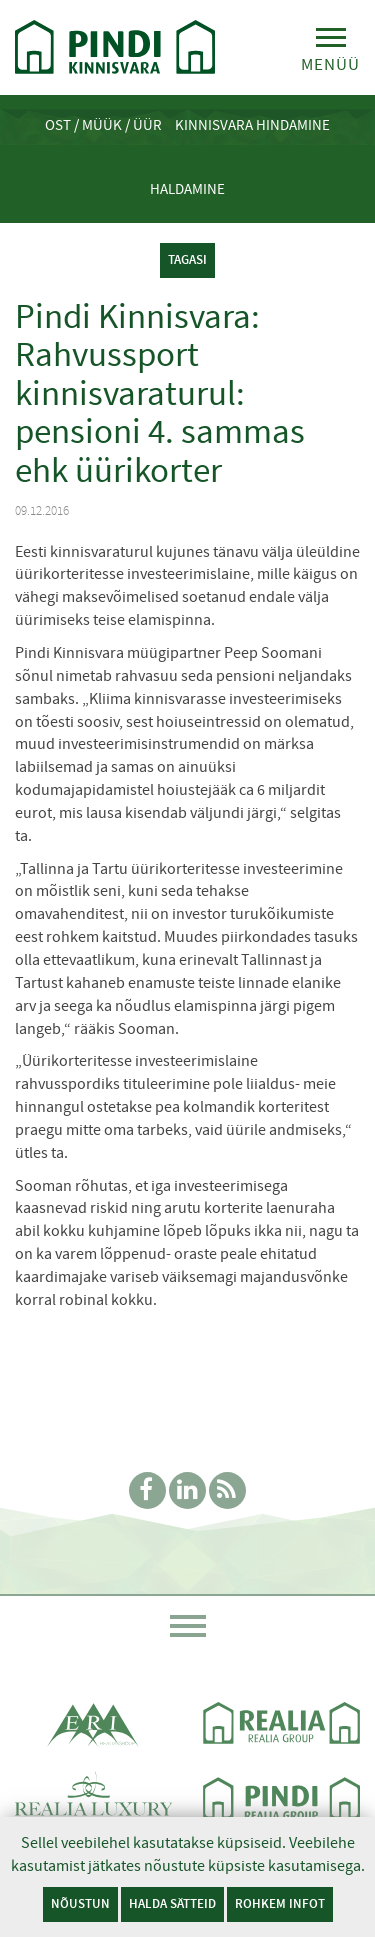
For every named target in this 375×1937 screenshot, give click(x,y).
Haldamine (187, 189)
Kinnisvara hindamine (252, 125)
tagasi (187, 259)
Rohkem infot (280, 1903)
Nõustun (80, 1903)
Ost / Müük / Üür (103, 125)
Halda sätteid (172, 1903)
